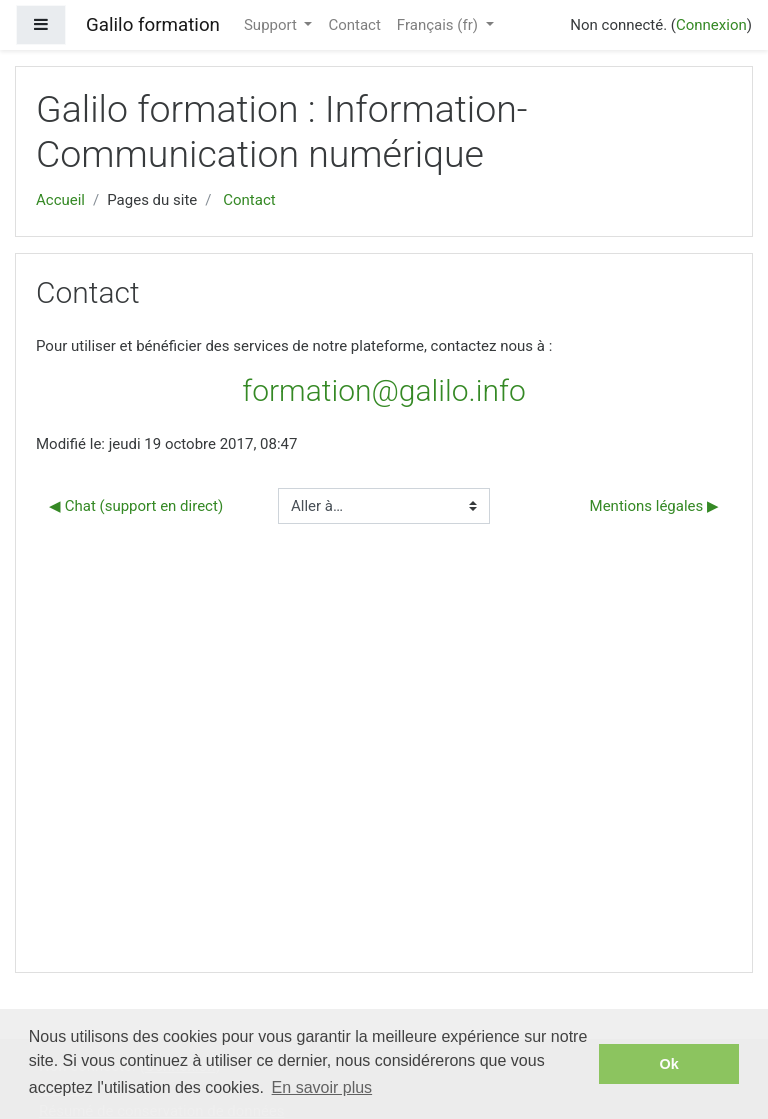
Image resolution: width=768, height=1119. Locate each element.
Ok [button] (669, 1064)
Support (272, 25)
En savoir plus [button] (322, 1087)
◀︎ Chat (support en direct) (136, 506)
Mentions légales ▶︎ (654, 506)
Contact (354, 25)
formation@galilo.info (383, 390)
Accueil (60, 200)
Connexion (711, 25)
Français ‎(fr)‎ (439, 25)
